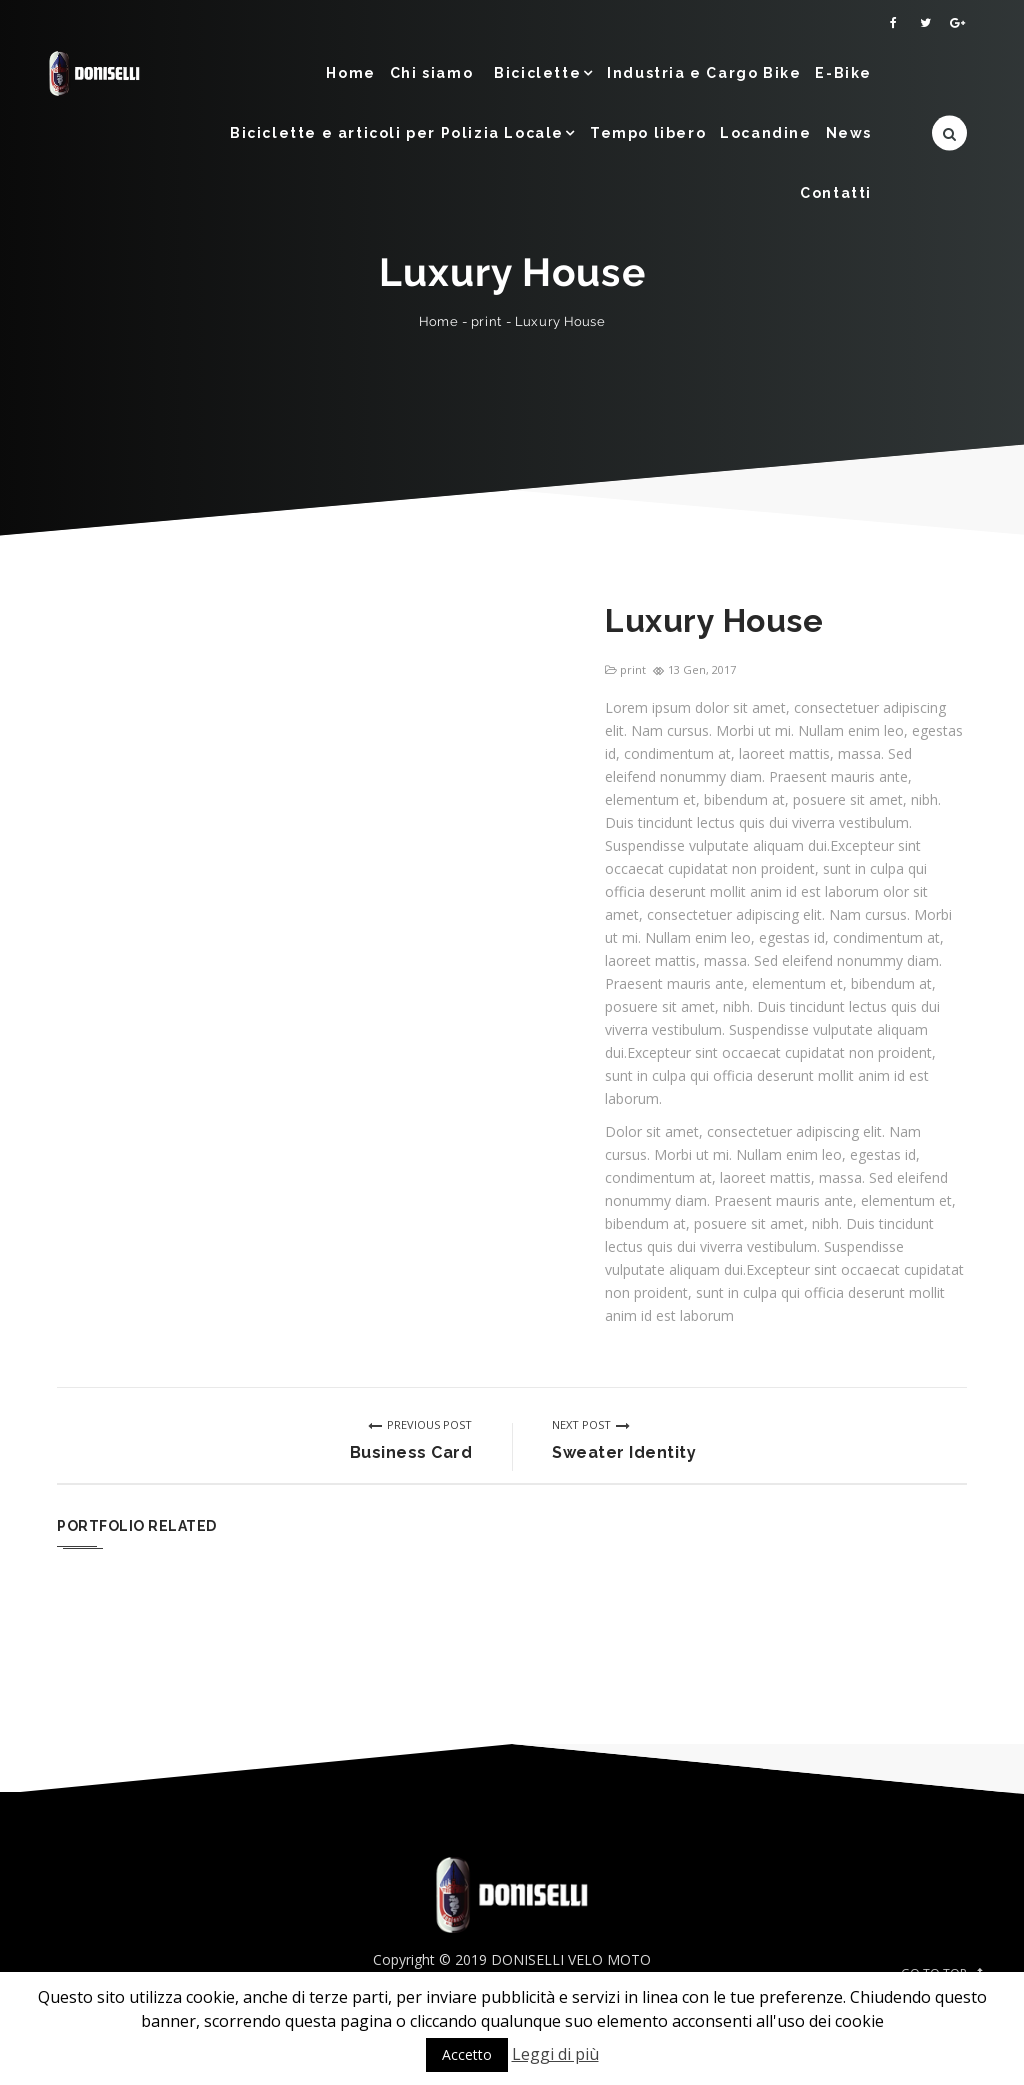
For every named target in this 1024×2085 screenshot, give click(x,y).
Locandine (765, 133)
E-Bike (843, 73)
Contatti (836, 193)
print (486, 321)
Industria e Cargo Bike (704, 73)
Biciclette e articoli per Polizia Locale (397, 133)
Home (350, 73)
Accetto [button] (467, 2054)
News (849, 133)
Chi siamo (431, 73)
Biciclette (537, 73)
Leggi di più (555, 2054)
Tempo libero (648, 133)
